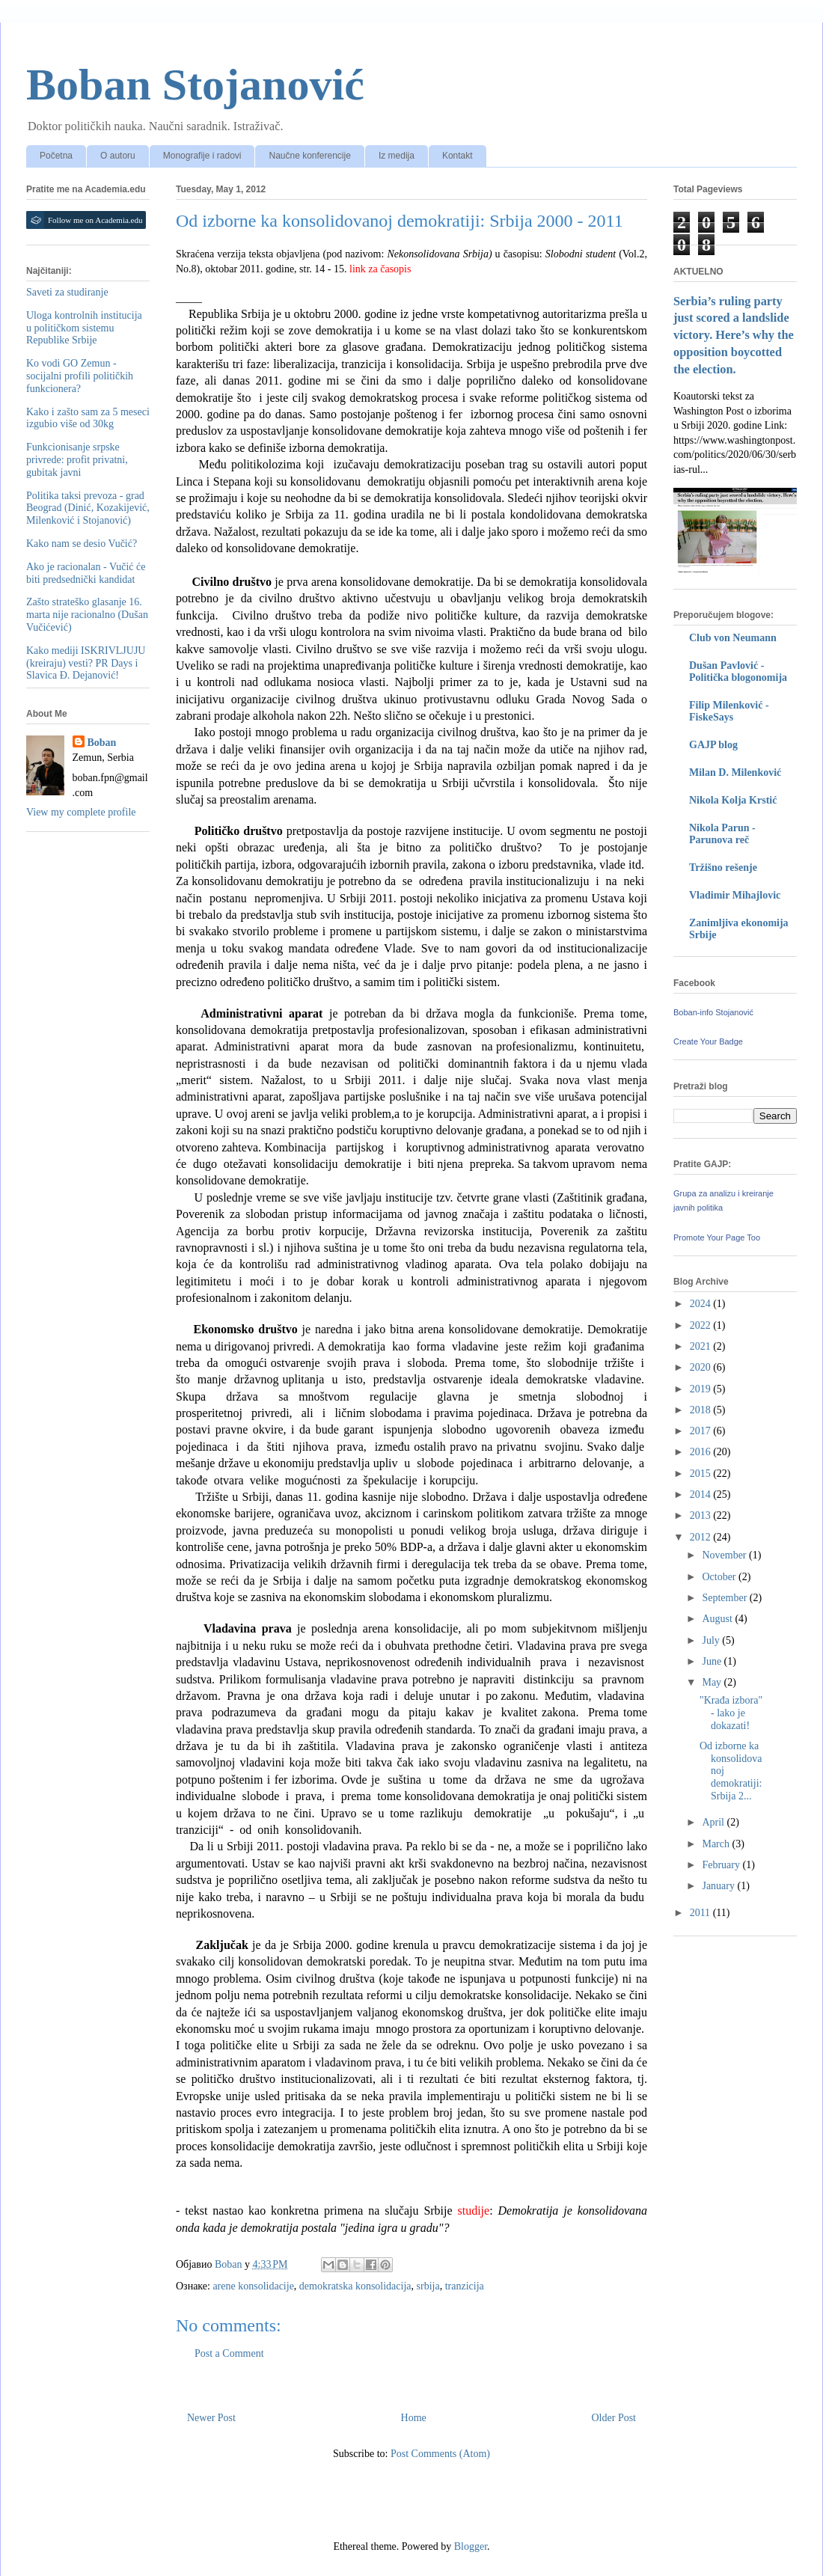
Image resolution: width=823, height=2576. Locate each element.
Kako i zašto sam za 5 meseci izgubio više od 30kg (88, 418)
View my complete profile (81, 812)
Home (413, 2417)
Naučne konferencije (309, 155)
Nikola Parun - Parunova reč (722, 833)
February (722, 1864)
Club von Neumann (733, 637)
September (725, 1597)
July (712, 1640)
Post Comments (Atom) (440, 2453)
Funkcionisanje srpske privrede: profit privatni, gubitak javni (77, 459)
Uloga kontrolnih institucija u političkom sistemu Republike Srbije (84, 328)
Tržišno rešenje (723, 867)
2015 (702, 1473)
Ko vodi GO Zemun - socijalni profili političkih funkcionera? (79, 376)
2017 (702, 1431)
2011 (701, 1912)
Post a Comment (229, 2353)
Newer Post (211, 2417)
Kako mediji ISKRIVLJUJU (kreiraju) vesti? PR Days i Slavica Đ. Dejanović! (85, 663)
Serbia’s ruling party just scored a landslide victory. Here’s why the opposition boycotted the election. (733, 335)
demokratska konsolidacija (355, 2286)
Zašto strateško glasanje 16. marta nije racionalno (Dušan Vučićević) (87, 614)
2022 (702, 1325)
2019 (702, 1389)
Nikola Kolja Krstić (733, 800)
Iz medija (396, 155)
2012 (702, 1537)
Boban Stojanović (195, 84)
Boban (102, 742)
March (717, 1844)
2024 (702, 1303)
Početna (56, 155)
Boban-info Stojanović (713, 1012)
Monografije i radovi (202, 155)
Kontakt (457, 155)
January (719, 1885)
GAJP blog (713, 744)
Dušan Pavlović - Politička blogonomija (738, 671)
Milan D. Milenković (735, 772)
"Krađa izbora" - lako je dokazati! (731, 1713)
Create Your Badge (708, 1041)
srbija (428, 2286)
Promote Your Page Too (716, 1237)
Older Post (614, 2417)
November (725, 1555)
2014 (702, 1494)
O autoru (117, 155)
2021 (702, 1346)
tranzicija (464, 2286)
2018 (702, 1410)
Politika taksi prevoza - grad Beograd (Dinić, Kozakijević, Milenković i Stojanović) (88, 508)
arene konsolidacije (252, 2286)
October (720, 1576)
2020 (702, 1367)
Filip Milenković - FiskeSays (729, 711)
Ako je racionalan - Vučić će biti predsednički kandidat (85, 573)
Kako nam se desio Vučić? (81, 543)
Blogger (470, 2546)
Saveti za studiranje (67, 292)
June (712, 1661)
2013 (702, 1515)
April (714, 1822)
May (712, 1682)
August (718, 1618)
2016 (702, 1451)
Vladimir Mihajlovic (734, 895)
